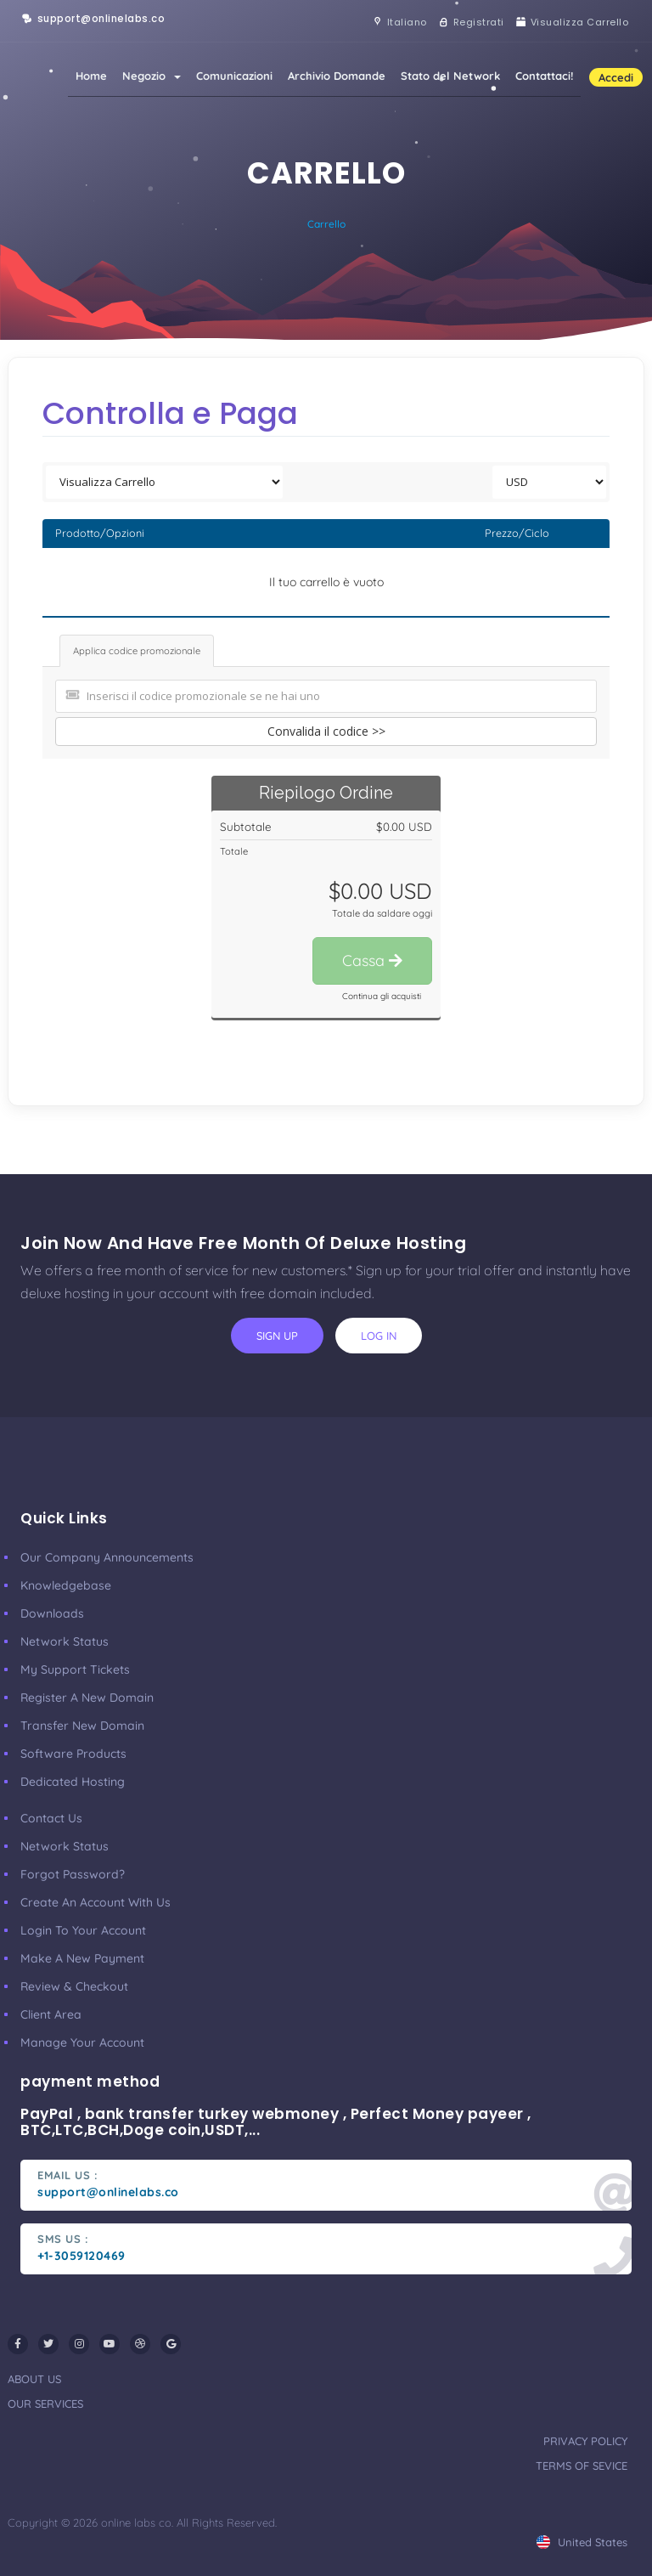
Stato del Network (450, 75)
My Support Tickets (75, 1669)
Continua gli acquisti (381, 996)
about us (34, 2379)
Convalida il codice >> (326, 731)
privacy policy (585, 2441)
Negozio (151, 75)
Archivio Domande (336, 75)
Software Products (73, 1753)
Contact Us (51, 1818)
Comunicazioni (234, 75)
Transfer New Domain (82, 1725)
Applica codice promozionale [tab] (136, 651)
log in (378, 1335)
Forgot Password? (72, 1874)
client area (51, 2014)
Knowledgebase (65, 1585)
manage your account (82, 2042)
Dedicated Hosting (72, 1781)
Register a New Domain (87, 1697)
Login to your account (83, 1930)
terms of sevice (581, 2465)
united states (582, 2542)
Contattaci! (544, 75)
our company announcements (107, 1557)
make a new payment (82, 1958)
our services (45, 2403)
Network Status (64, 1641)
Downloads (52, 1613)
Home (91, 75)
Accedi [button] (616, 77)
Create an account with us (95, 1902)
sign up (277, 1335)
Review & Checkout (74, 1986)
